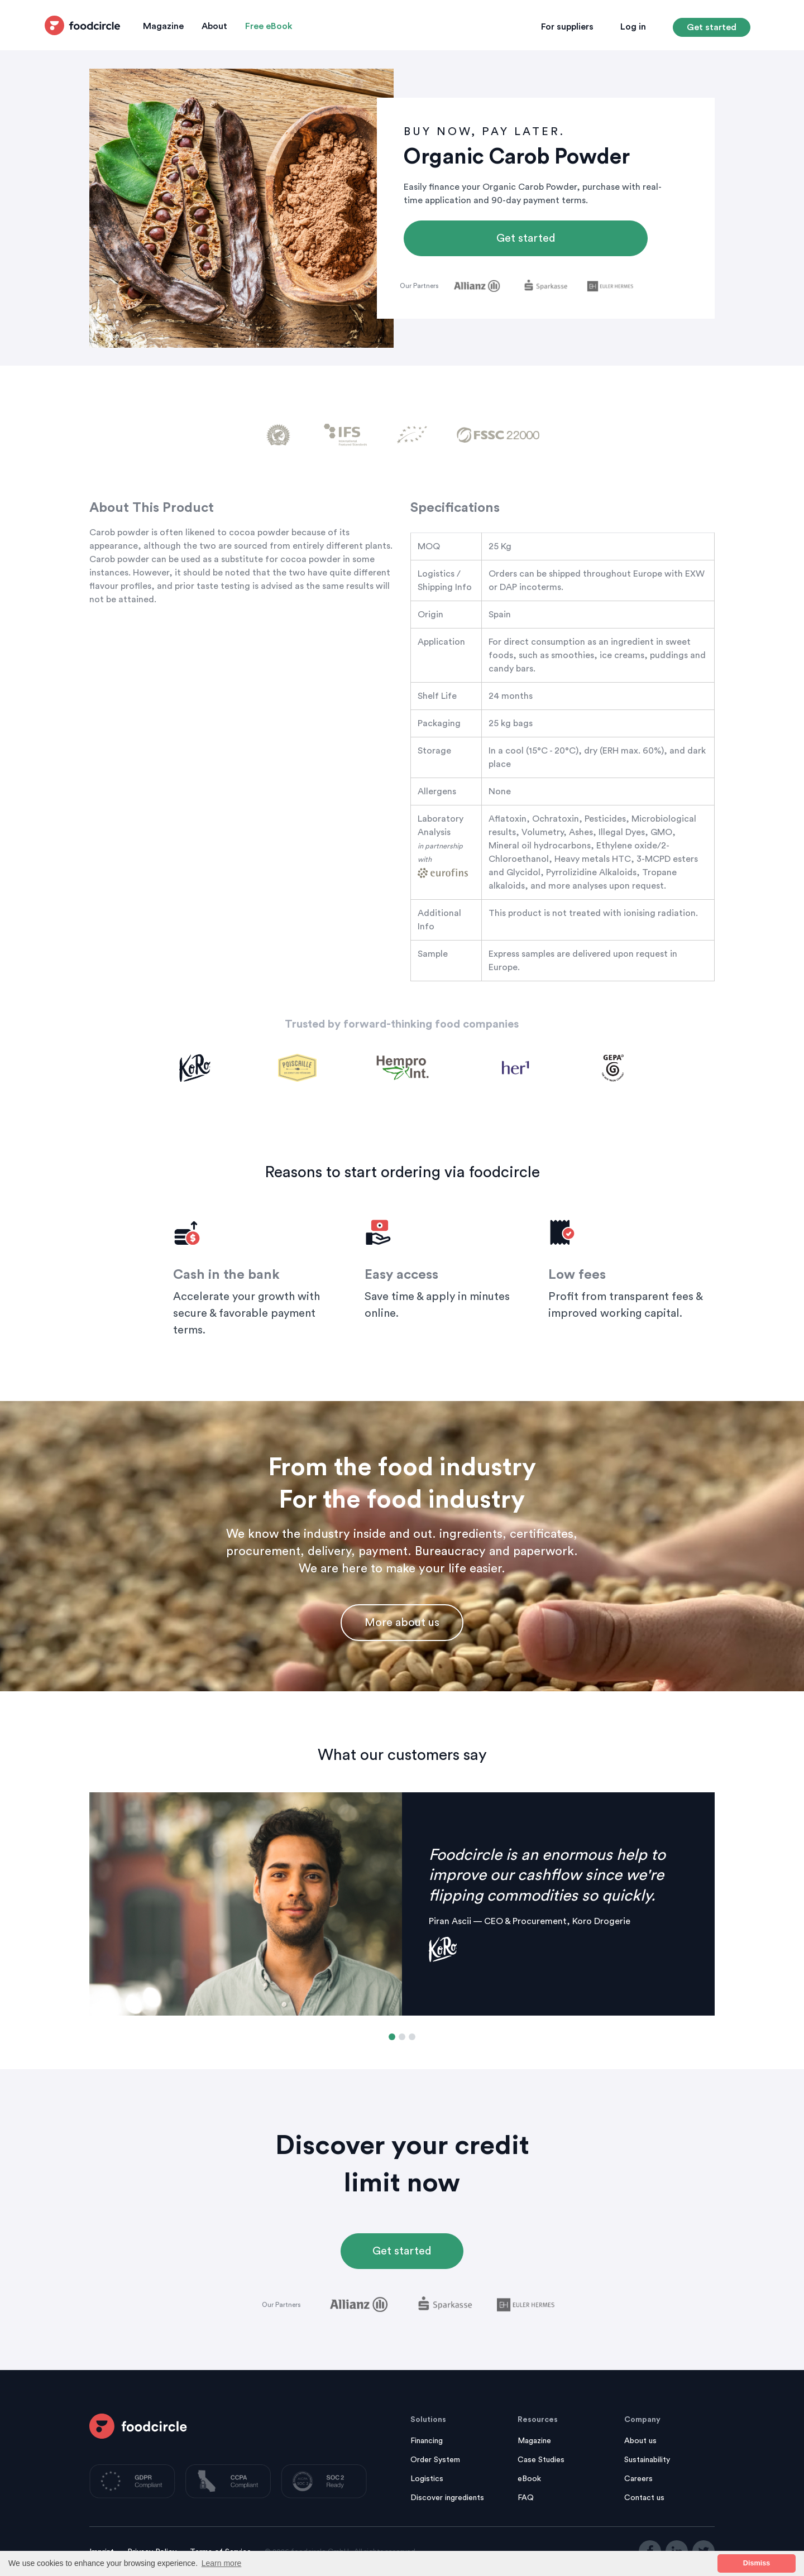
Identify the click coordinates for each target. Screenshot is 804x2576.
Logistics (426, 2479)
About (214, 26)
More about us (402, 1622)
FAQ (526, 2498)
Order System (435, 2460)
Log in (633, 26)
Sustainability (647, 2460)
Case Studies (541, 2460)
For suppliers (567, 26)
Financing (426, 2441)
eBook (529, 2479)
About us (640, 2441)
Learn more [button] (222, 2563)
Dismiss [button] (756, 2563)
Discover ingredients (447, 2498)
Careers (638, 2479)
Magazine (163, 26)
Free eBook (269, 26)
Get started (711, 27)
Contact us (644, 2498)
